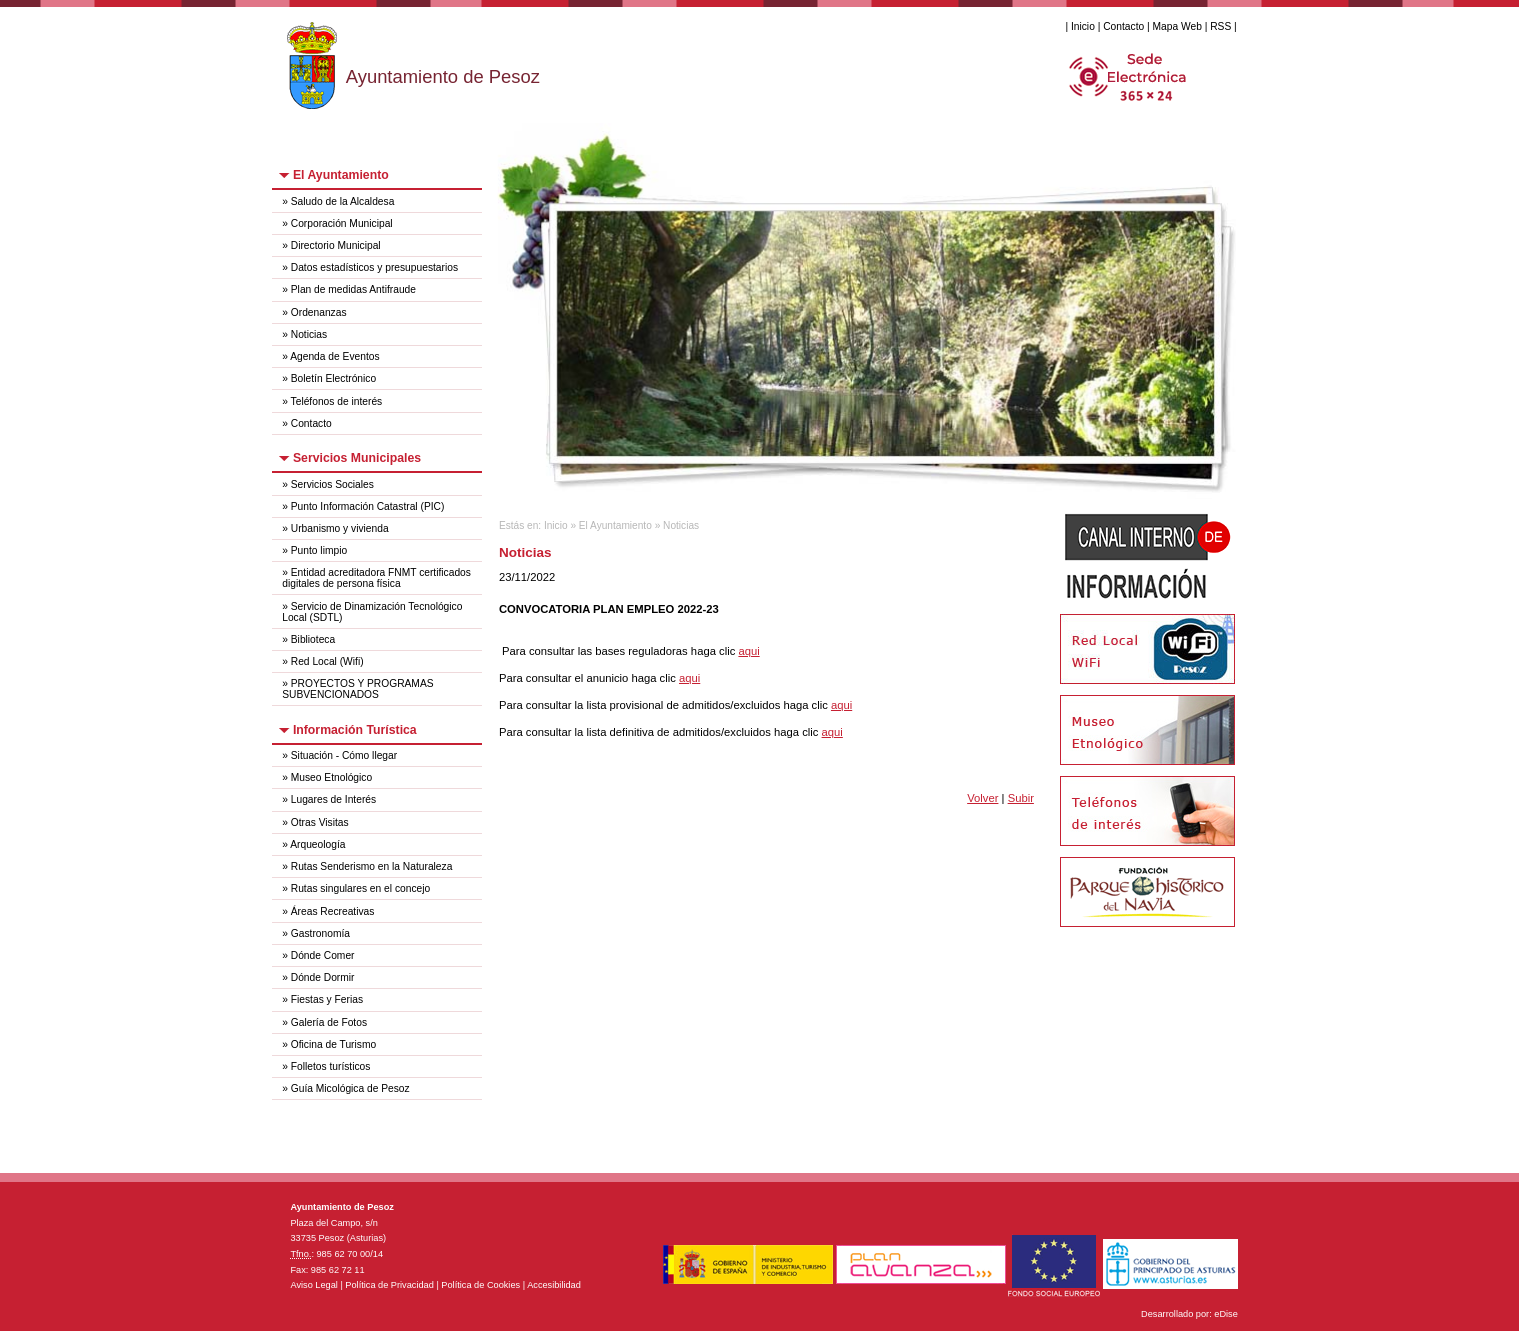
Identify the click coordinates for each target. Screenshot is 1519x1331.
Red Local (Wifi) (327, 661)
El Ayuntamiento (341, 175)
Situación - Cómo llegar (344, 755)
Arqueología (317, 844)
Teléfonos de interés (337, 401)
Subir (1021, 798)
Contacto (1123, 26)
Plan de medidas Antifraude (353, 289)
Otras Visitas (320, 822)
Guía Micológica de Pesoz (350, 1088)
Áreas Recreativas (333, 911)
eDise (1226, 1314)
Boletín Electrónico (333, 378)
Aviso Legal (313, 1285)
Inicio (1083, 26)
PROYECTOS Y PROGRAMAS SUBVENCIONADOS (357, 689)
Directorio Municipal (336, 245)
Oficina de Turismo (333, 1044)
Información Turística (355, 730)
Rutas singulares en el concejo (360, 888)
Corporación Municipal (342, 223)
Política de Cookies (480, 1285)
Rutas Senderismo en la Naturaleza (372, 866)
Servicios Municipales (357, 458)
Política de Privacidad (389, 1285)
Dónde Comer (323, 955)
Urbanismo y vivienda (340, 528)
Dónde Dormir (323, 977)
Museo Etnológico (331, 777)
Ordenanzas (319, 312)
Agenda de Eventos (334, 356)
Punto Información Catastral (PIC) (368, 506)
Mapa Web (1177, 26)
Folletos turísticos (331, 1066)
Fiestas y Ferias (327, 999)
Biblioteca (313, 639)
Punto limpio (319, 550)
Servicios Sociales (332, 484)
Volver (982, 798)
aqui (748, 651)
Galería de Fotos (329, 1022)
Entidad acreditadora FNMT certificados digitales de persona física (376, 578)
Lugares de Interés (333, 799)
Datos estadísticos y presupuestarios (374, 267)
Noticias (309, 334)
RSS (1220, 26)
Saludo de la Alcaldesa (343, 201)
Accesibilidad (554, 1285)
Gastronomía (320, 933)
